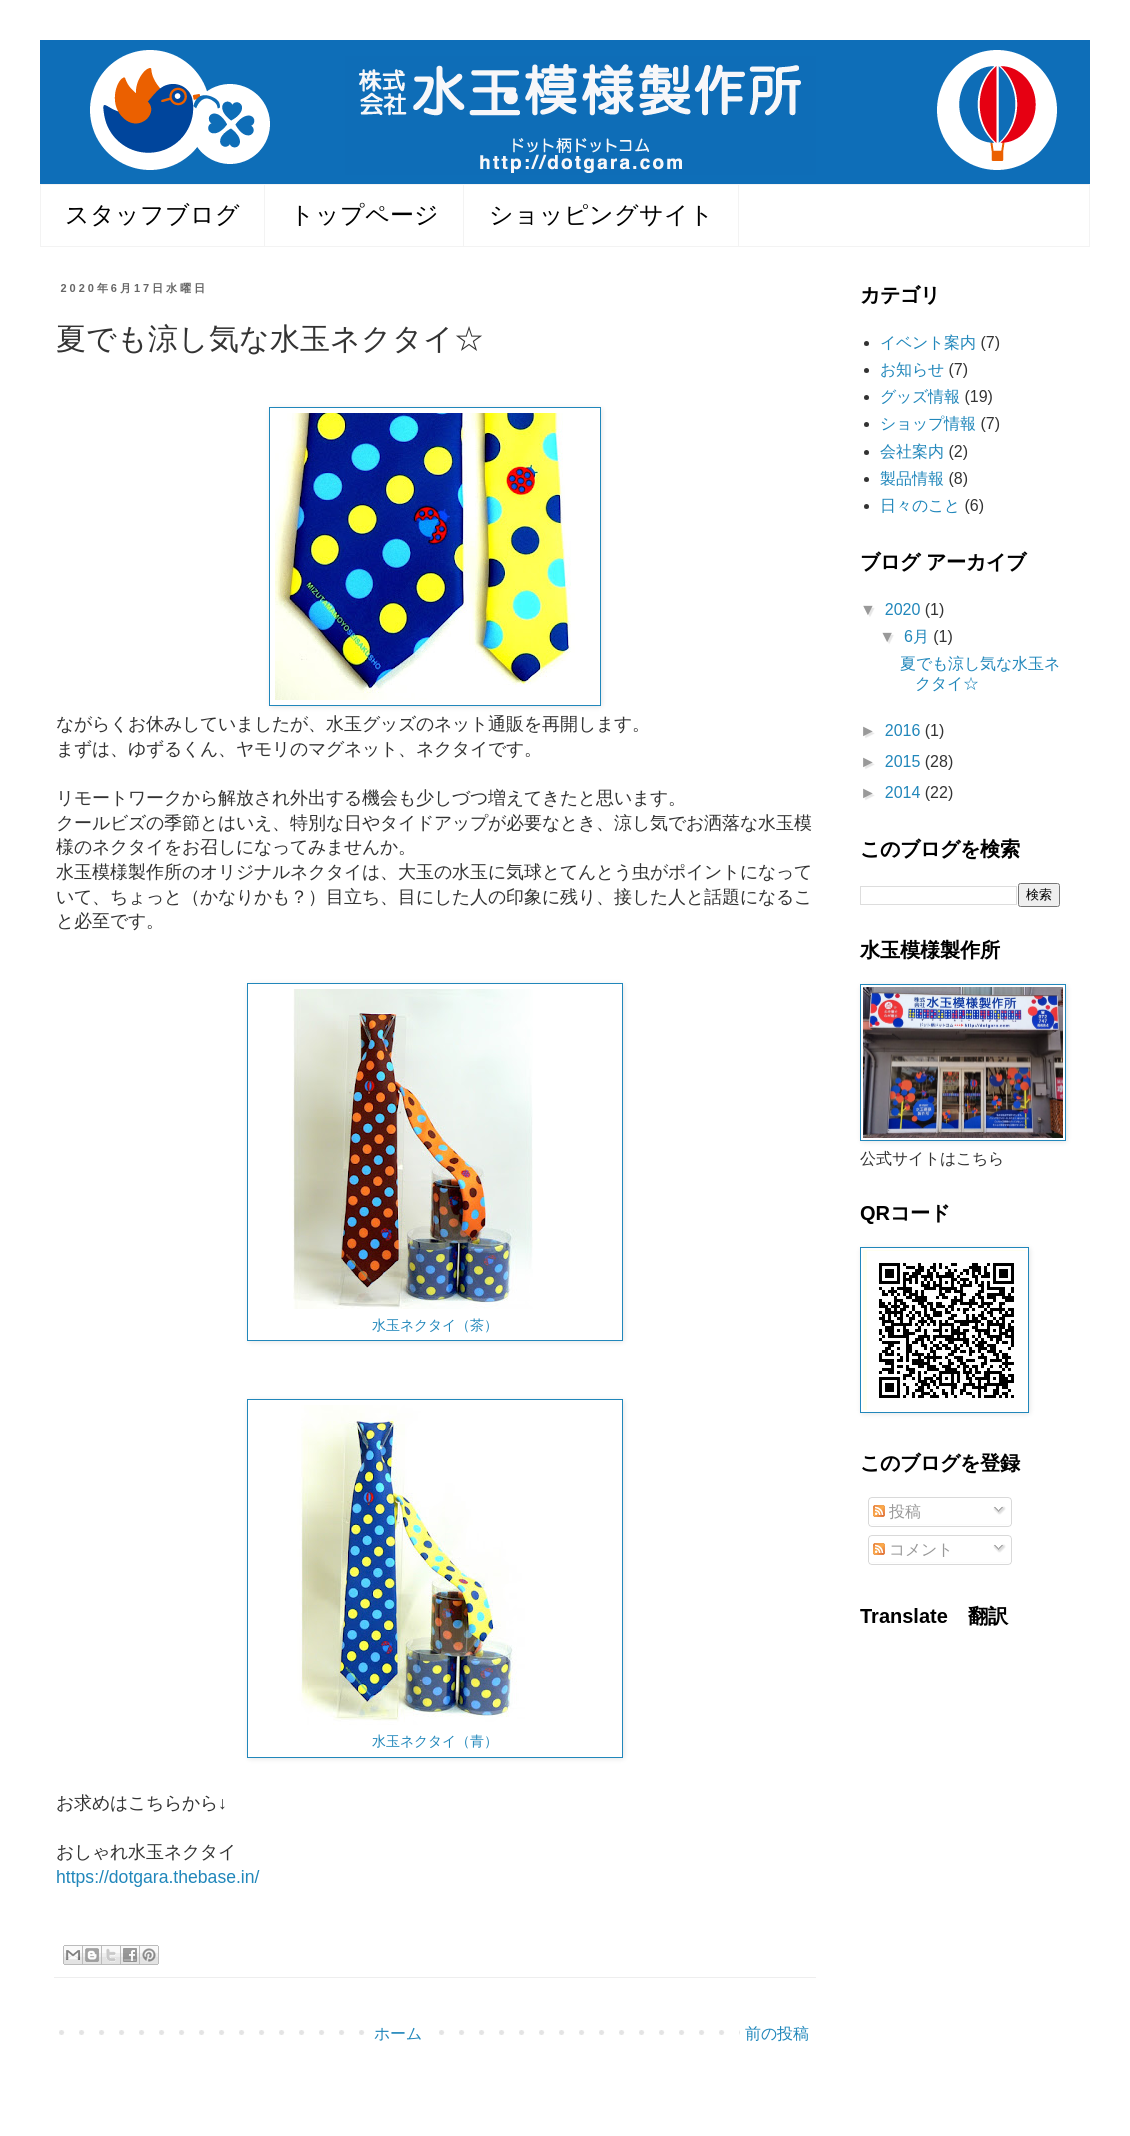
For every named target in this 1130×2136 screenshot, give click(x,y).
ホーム (398, 2033)
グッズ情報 (920, 396)
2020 (905, 609)
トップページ (364, 214)
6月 (918, 636)
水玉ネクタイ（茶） (435, 1325)
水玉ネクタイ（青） (435, 1741)
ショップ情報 (928, 423)
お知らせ (912, 369)
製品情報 (912, 478)
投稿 (897, 1511)
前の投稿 (777, 2033)
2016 (905, 730)
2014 (905, 792)
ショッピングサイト (601, 214)
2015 (905, 761)
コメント (913, 1549)
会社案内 (912, 451)
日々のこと (920, 505)
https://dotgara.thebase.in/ (157, 1877)
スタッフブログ (152, 214)
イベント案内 (928, 342)
